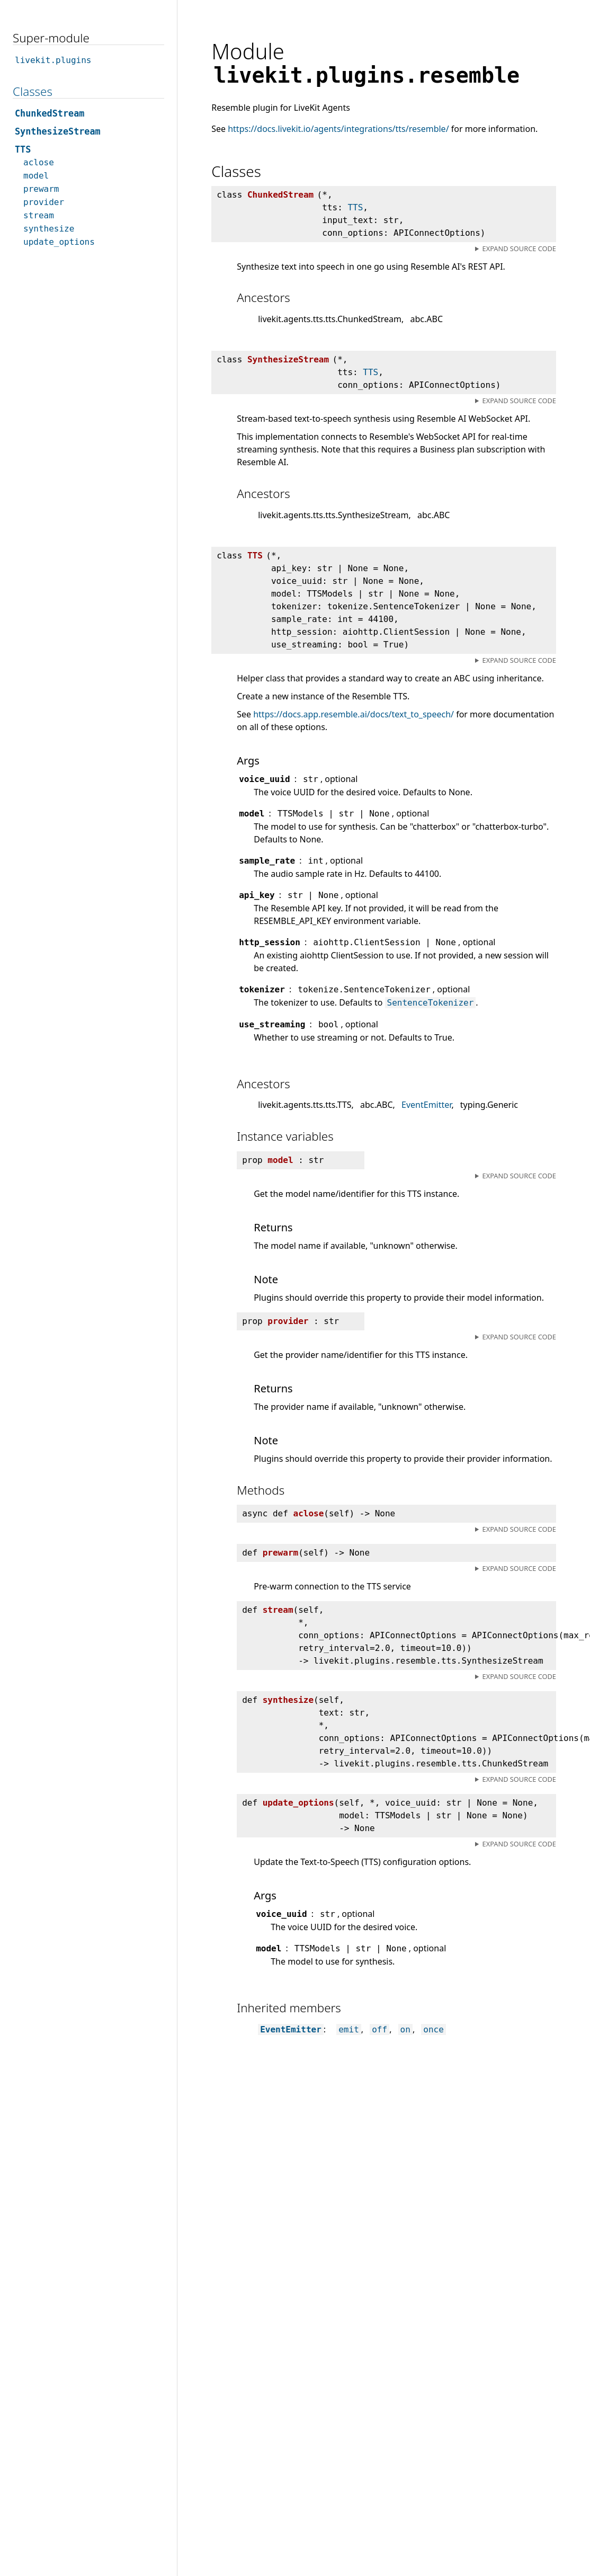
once (433, 2029)
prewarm (41, 189)
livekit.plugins (53, 60)
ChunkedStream (49, 113)
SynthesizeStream (58, 131)
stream (38, 215)
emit (348, 2029)
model (36, 176)
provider (43, 202)
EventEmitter (426, 1105)
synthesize (48, 229)
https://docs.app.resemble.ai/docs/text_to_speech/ (353, 714)
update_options (59, 242)
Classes (32, 91)
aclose (38, 162)
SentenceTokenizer (430, 1003)
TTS (355, 207)
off (379, 2029)
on (405, 2029)
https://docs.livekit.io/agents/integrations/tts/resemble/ (338, 129)
